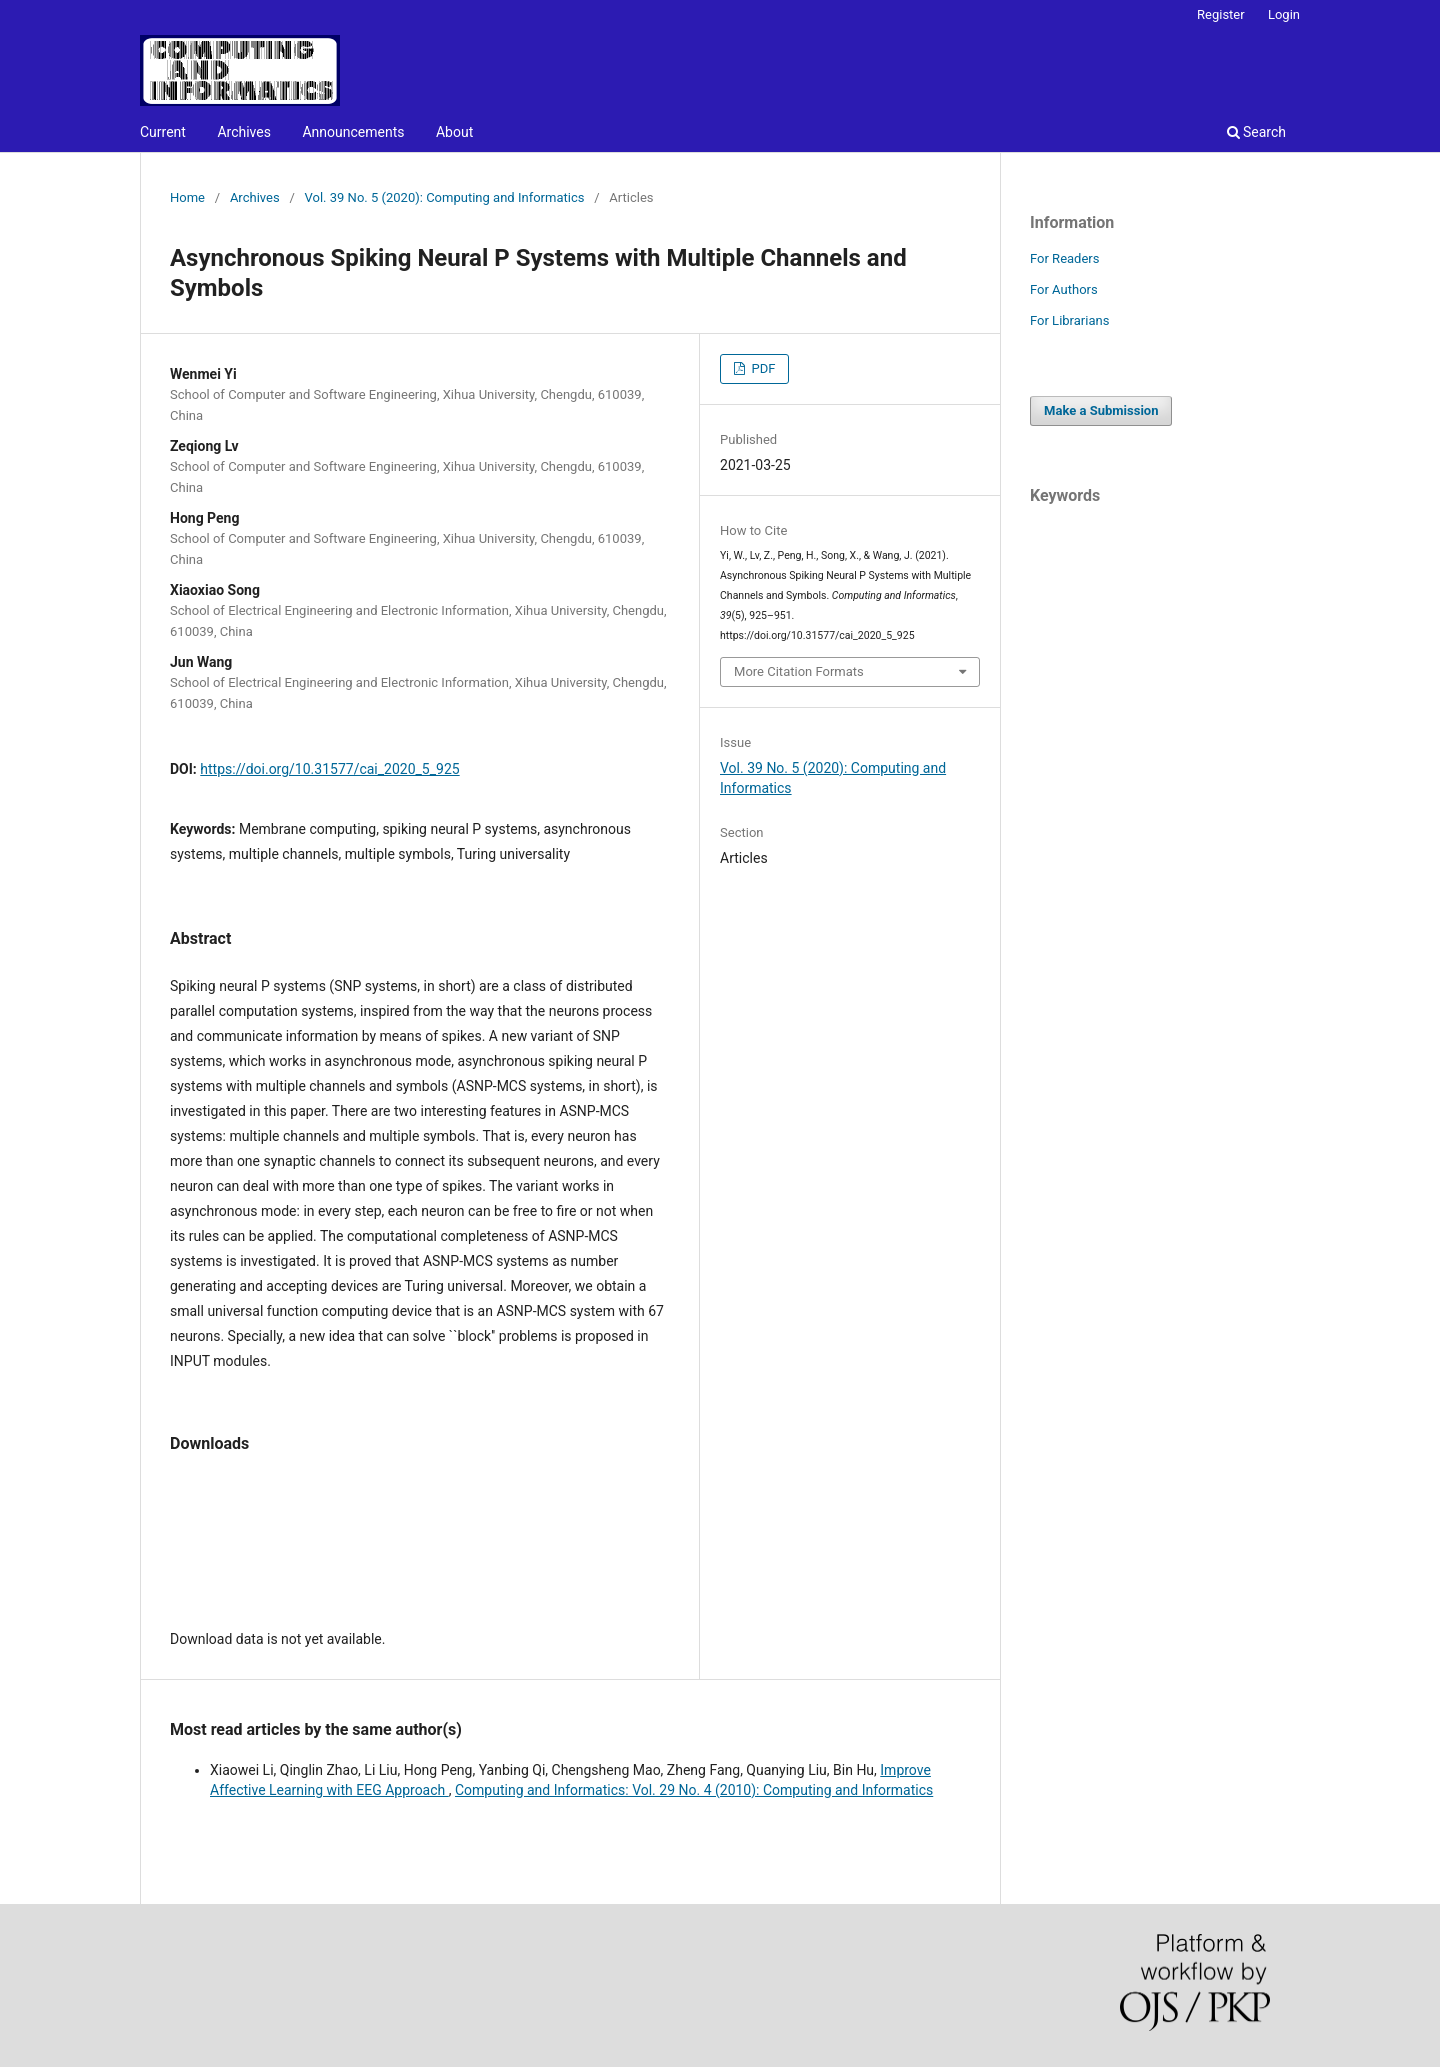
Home (187, 197)
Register (1221, 14)
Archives (244, 132)
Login (1284, 14)
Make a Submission (1101, 410)
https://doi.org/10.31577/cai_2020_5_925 (329, 769)
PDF (761, 368)
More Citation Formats (799, 671)
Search (1256, 132)
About (454, 132)
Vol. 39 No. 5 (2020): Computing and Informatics (445, 197)
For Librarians (1069, 320)
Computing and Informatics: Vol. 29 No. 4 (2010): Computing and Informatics (694, 1790)
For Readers (1065, 258)
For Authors (1064, 289)
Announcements (353, 132)
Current (163, 132)
